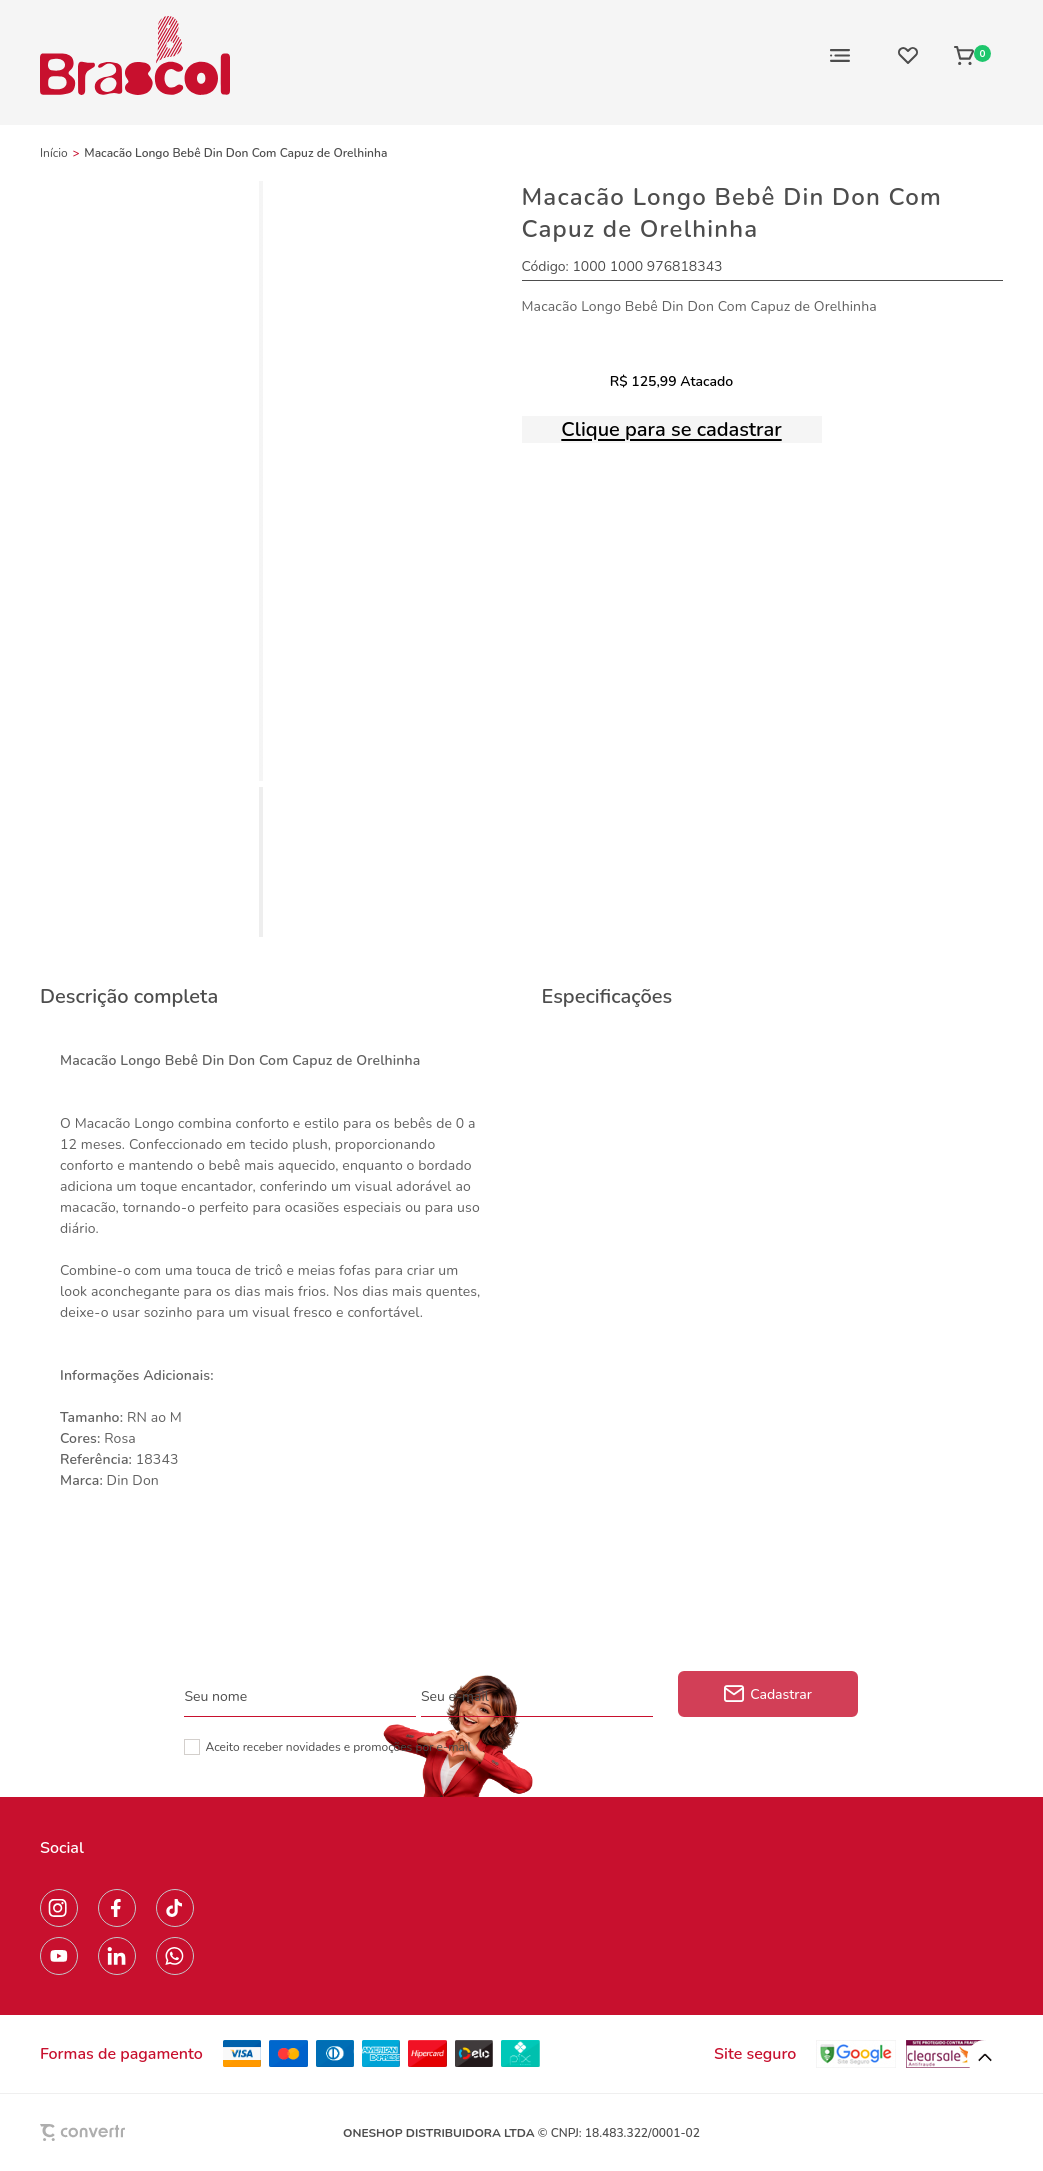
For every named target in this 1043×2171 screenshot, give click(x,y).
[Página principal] (135, 55)
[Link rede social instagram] (59, 1908)
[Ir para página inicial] (54, 153)
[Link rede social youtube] (59, 1956)
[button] (985, 2058)
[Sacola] (972, 55)
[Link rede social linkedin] (117, 1956)
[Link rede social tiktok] (175, 1908)
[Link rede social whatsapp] (175, 1956)
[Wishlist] (908, 55)
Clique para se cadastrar (671, 429)
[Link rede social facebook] (117, 1908)
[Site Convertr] (129, 2132)
